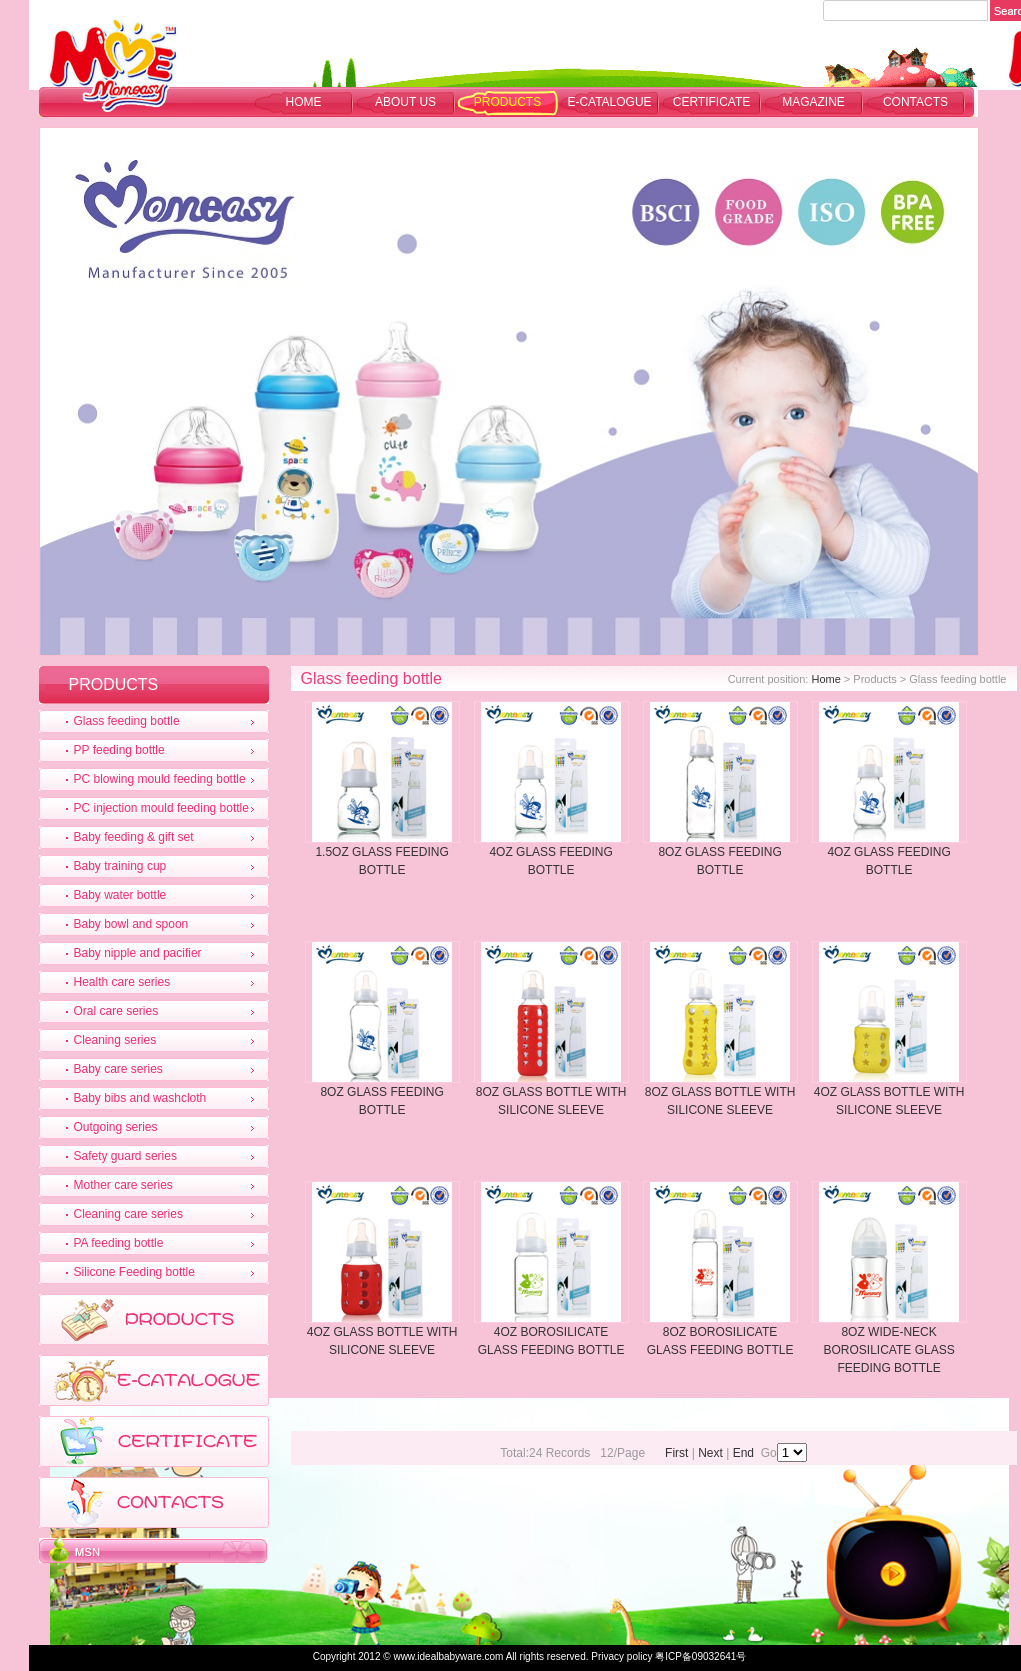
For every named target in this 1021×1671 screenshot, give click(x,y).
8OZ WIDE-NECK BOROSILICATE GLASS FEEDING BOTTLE (889, 1350)
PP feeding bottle (119, 750)
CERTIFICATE (712, 102)
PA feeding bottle (119, 1243)
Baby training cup (120, 866)
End (743, 1453)
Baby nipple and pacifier (138, 953)
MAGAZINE (813, 102)
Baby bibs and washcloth (140, 1098)
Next (710, 1453)
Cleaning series (115, 1040)
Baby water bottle (120, 895)
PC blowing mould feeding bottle (160, 779)
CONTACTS (915, 102)
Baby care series (118, 1069)
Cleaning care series (128, 1214)
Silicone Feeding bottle (134, 1272)
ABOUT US (405, 102)
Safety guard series (125, 1156)
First (676, 1453)
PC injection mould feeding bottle (161, 808)
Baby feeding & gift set (134, 837)
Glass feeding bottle (127, 721)
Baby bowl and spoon (131, 924)
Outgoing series (116, 1127)
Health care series (122, 982)
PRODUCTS (507, 102)
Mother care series (123, 1185)
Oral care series (116, 1011)
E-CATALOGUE (609, 102)
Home (304, 102)
